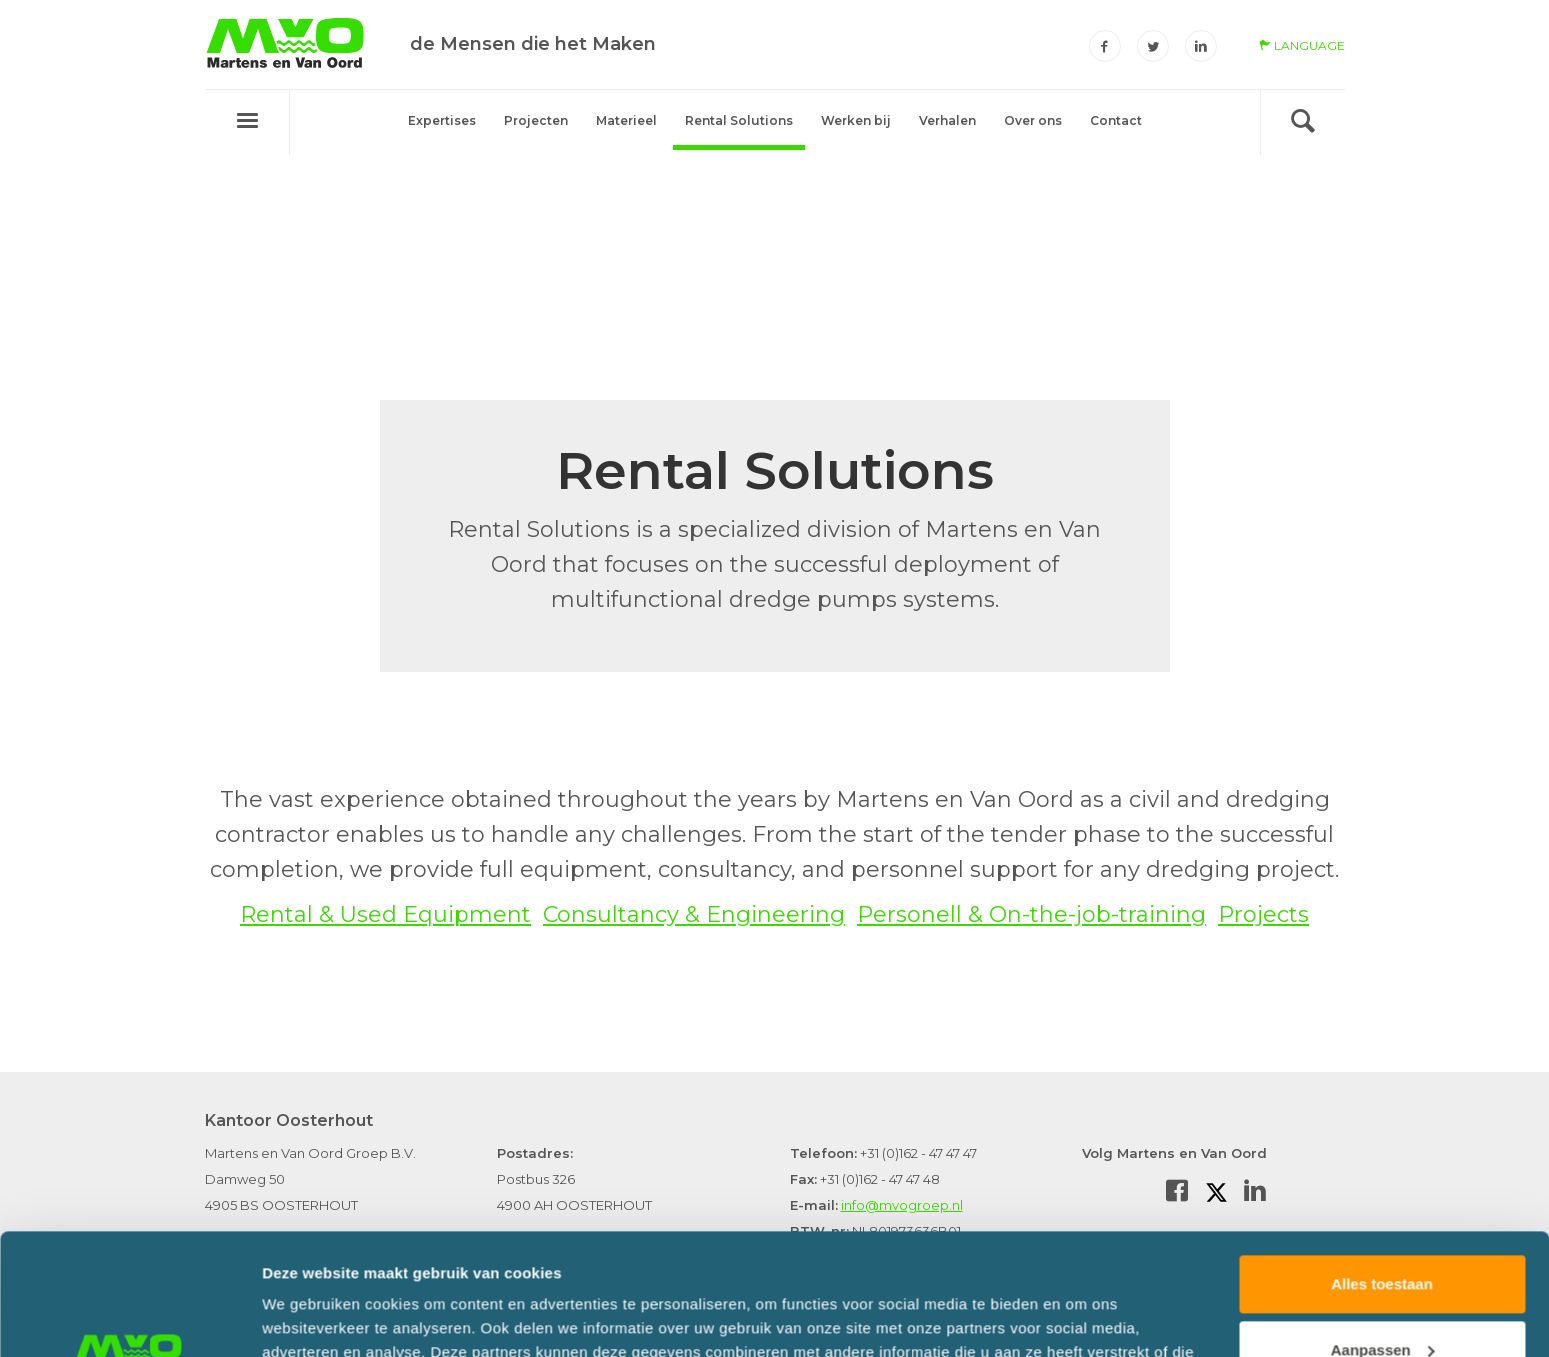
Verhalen (947, 120)
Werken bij (856, 120)
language (1302, 45)
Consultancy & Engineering (694, 914)
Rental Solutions (739, 120)
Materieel (626, 120)
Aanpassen (1383, 1235)
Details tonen (309, 1317)
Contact (1116, 120)
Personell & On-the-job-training (1031, 914)
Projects (1263, 914)
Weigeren (1381, 1301)
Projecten (536, 120)
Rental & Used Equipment (385, 914)
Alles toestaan (1382, 1170)
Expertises (442, 120)
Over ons (1033, 120)
